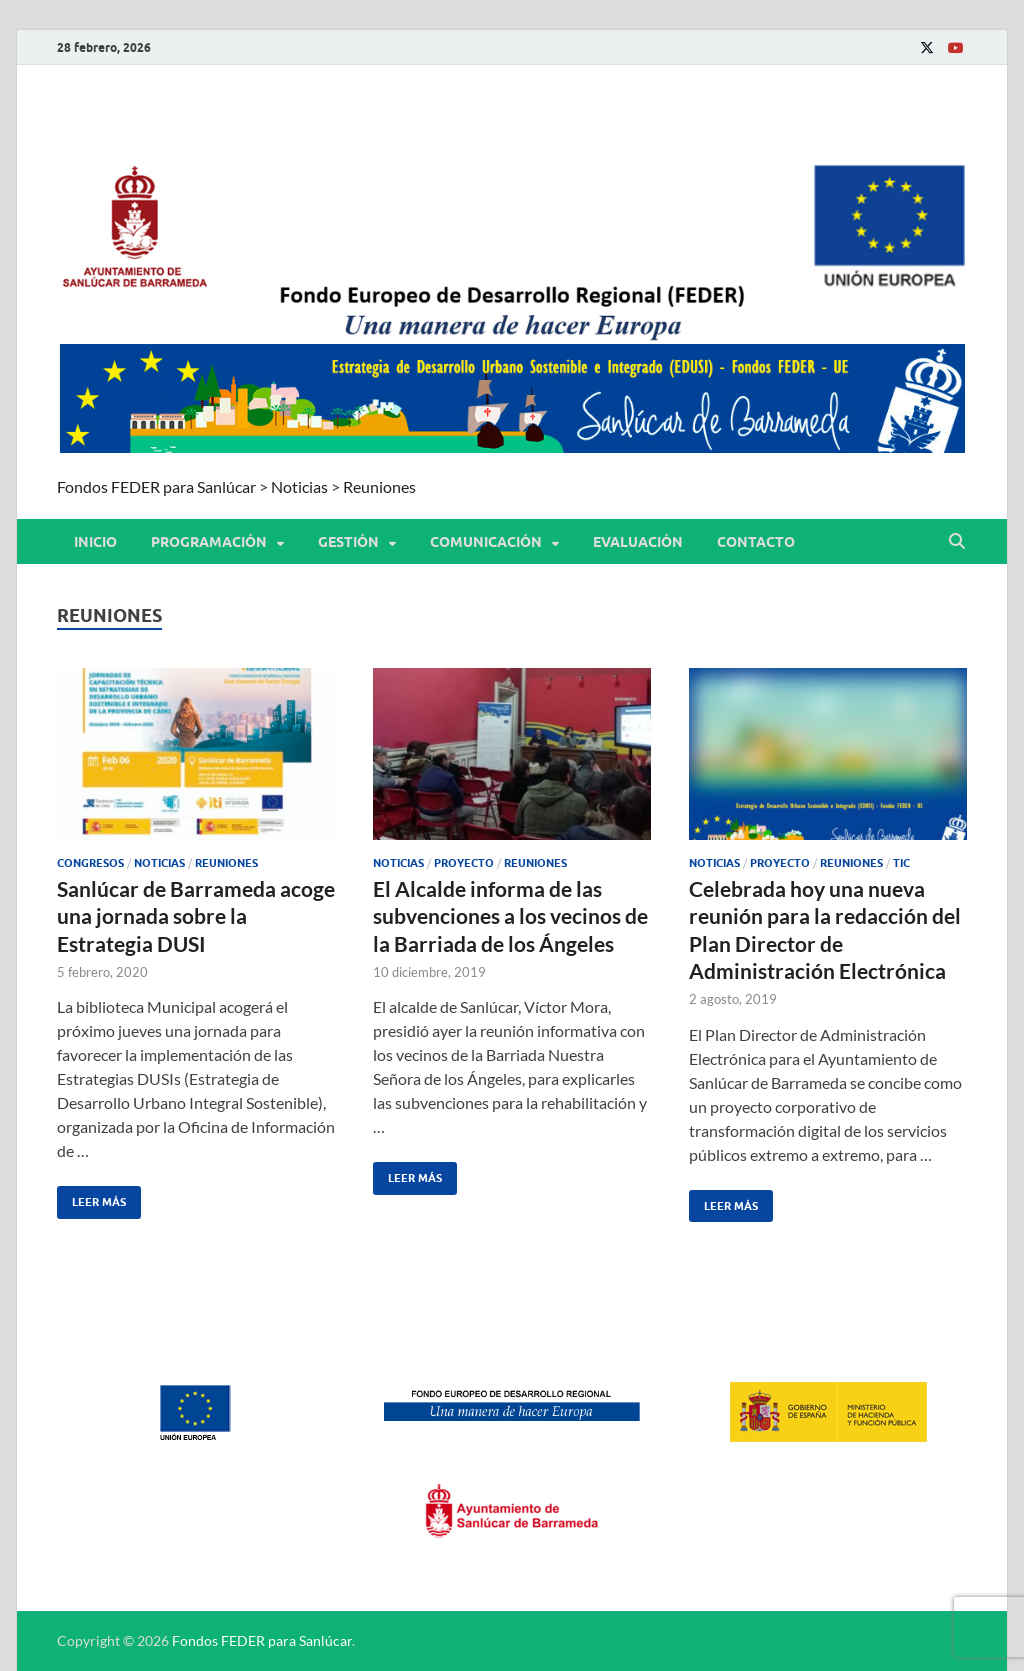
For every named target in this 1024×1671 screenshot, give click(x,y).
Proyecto (464, 863)
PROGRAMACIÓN (209, 542)
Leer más (91, 1197)
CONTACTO (756, 542)
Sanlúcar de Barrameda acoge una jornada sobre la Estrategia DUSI (196, 916)
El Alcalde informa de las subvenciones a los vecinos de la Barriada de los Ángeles (510, 916)
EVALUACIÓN (638, 542)
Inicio (95, 542)
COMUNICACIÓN (486, 542)
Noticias (159, 863)
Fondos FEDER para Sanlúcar (262, 1640)
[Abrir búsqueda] (957, 542)
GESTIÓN (348, 542)
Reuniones (226, 863)
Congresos (90, 863)
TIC (901, 863)
